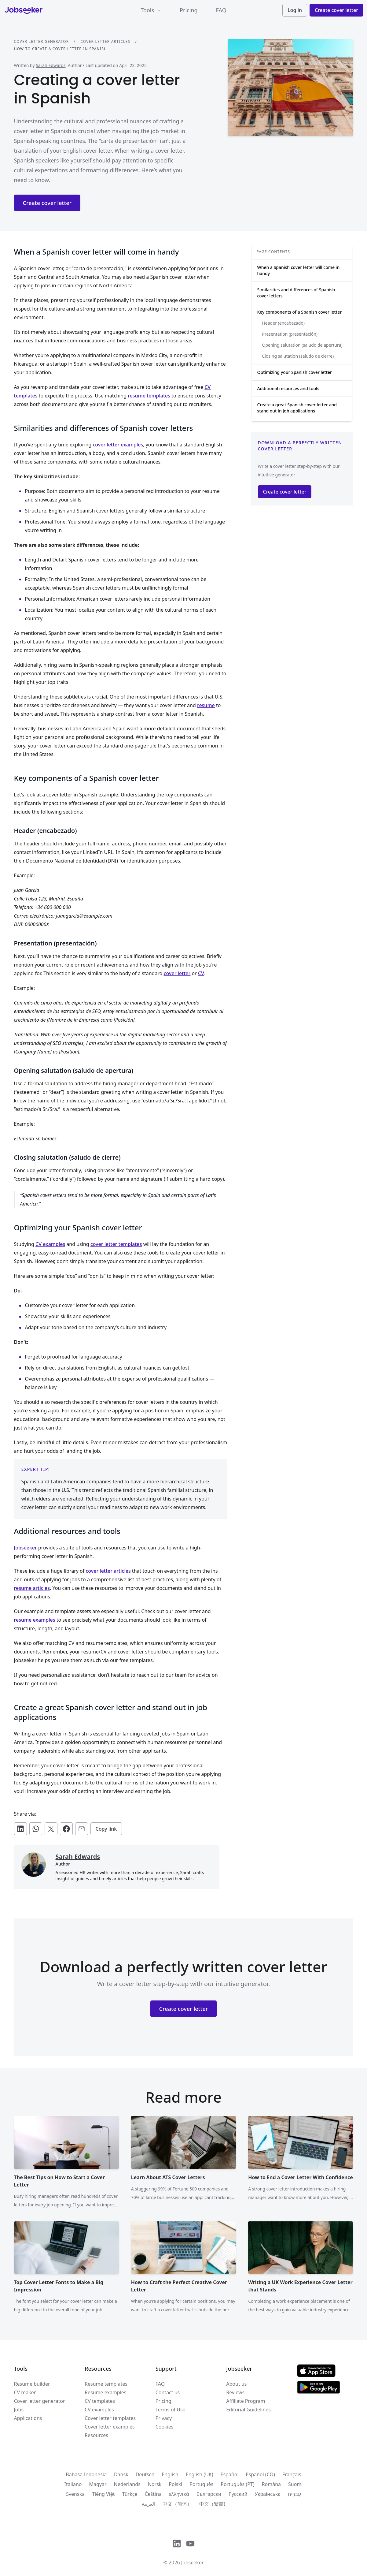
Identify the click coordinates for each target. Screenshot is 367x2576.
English (170, 2474)
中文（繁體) (212, 2503)
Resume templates (106, 2383)
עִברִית (294, 2494)
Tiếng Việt (103, 2494)
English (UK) (199, 2474)
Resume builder (32, 2383)
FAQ (221, 10)
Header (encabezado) (283, 323)
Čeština (153, 2494)
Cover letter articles (105, 41)
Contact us (168, 2392)
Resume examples (105, 2392)
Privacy (164, 2418)
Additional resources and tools (288, 388)
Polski (175, 2484)
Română (271, 2484)
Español (230, 2474)
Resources (96, 2435)
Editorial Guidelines (248, 2409)
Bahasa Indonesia (86, 2474)
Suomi (295, 2484)
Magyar (97, 2484)
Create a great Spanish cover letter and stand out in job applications (297, 408)
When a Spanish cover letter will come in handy (298, 270)
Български (208, 2494)
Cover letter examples (110, 2426)
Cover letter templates (110, 2418)
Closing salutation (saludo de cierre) (298, 356)
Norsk (155, 2484)
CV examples (99, 2409)
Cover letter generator (41, 41)
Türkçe (130, 2494)
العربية (148, 2503)
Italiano (73, 2484)
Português (201, 2484)
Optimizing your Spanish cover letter (294, 372)
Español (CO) (260, 2474)
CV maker (25, 2392)
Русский (238, 2494)
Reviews (235, 2392)
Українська (267, 2494)
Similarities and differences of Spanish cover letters (296, 293)
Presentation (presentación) (289, 334)
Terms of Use (170, 2409)
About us (236, 2383)
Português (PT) (237, 2484)
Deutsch (145, 2474)
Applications (28, 2418)
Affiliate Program (245, 2401)
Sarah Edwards (50, 65)
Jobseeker (25, 1547)
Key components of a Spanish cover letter (299, 312)
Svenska (75, 2494)
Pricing (188, 10)
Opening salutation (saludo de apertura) (302, 345)
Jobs (19, 2409)
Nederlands (127, 2484)
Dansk (121, 2474)
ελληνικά (179, 2494)
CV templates (100, 2401)
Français (291, 2474)
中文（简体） (177, 2503)
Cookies (165, 2426)
